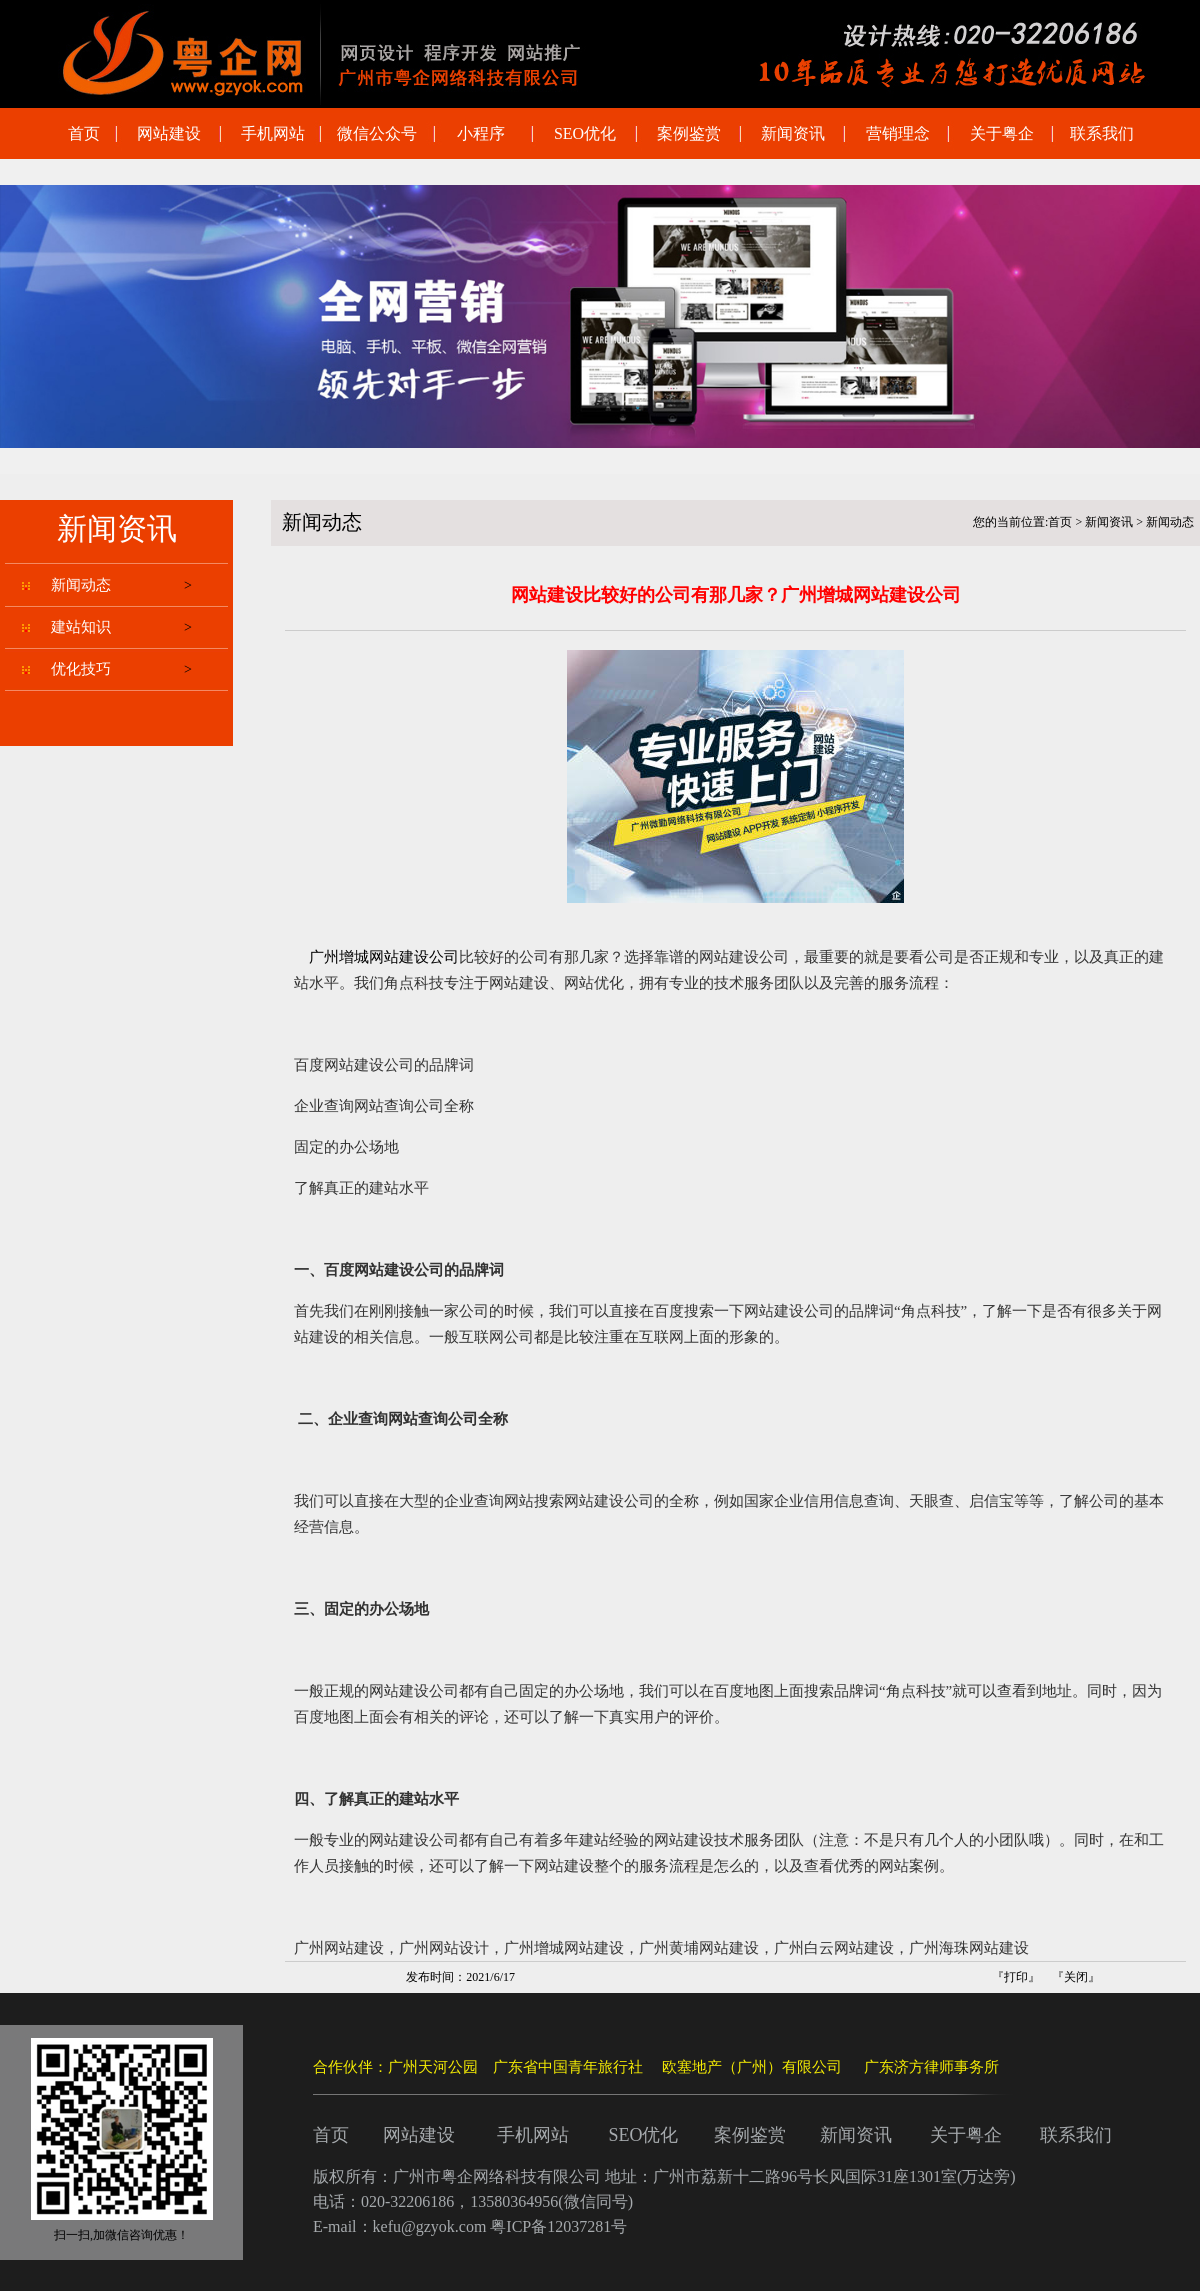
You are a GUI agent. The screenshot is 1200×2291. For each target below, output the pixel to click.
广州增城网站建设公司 (384, 957)
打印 (1016, 1977)
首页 (1060, 522)
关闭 (1076, 1977)
